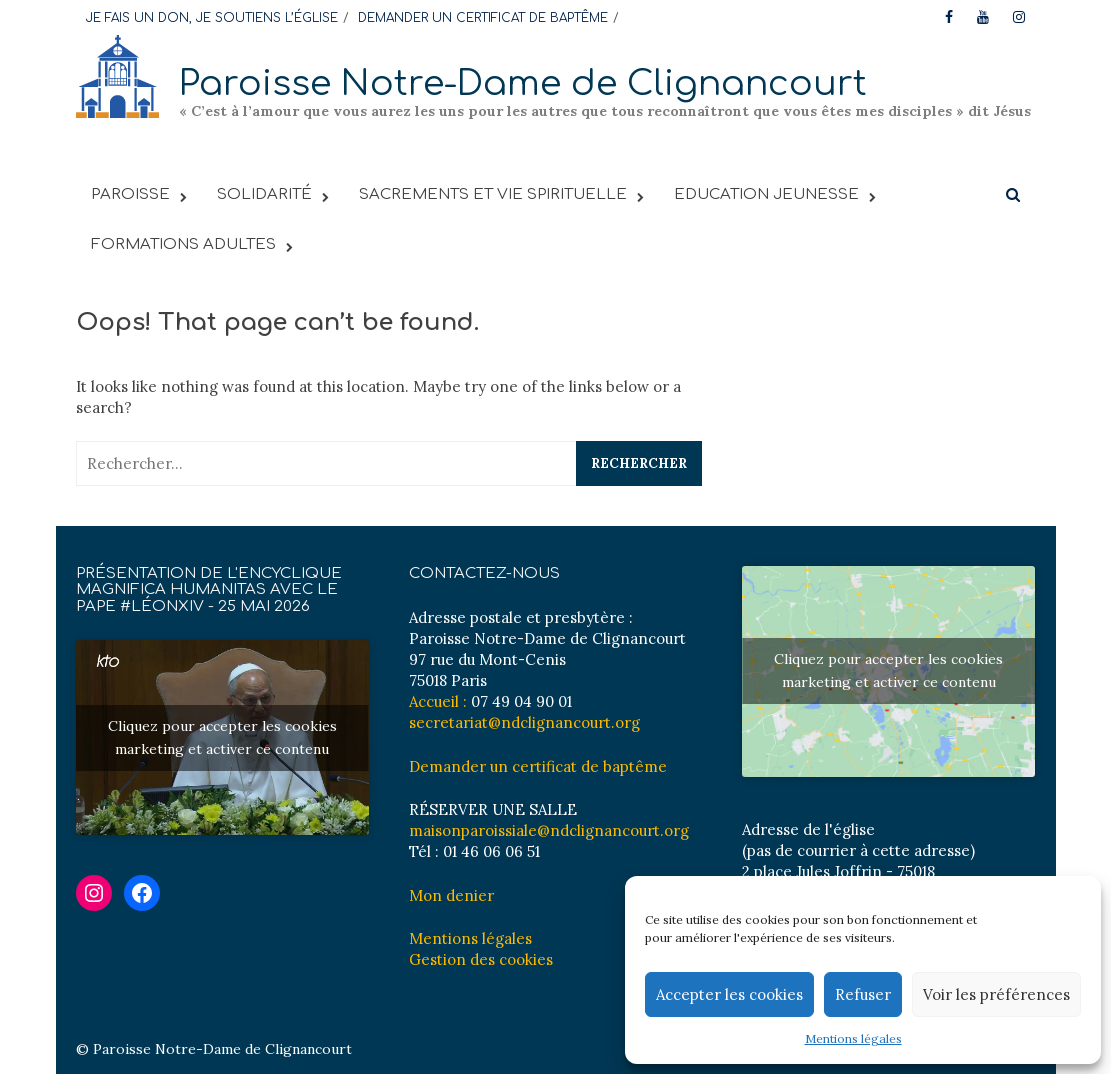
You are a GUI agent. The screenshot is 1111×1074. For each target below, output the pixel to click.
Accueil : (438, 701)
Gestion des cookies (481, 959)
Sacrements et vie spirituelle (493, 194)
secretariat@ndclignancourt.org (524, 722)
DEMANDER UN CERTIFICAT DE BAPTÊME (483, 18)
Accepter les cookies (729, 994)
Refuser (863, 994)
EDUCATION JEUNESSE (766, 194)
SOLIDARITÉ (264, 194)
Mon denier (451, 895)
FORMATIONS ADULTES (183, 244)
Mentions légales (853, 1038)
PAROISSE (130, 194)
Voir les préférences (996, 994)
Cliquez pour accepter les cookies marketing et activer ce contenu (222, 737)
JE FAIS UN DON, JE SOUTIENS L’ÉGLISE (212, 18)
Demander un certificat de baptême (538, 766)
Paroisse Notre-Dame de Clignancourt (523, 83)
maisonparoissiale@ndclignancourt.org (549, 830)
